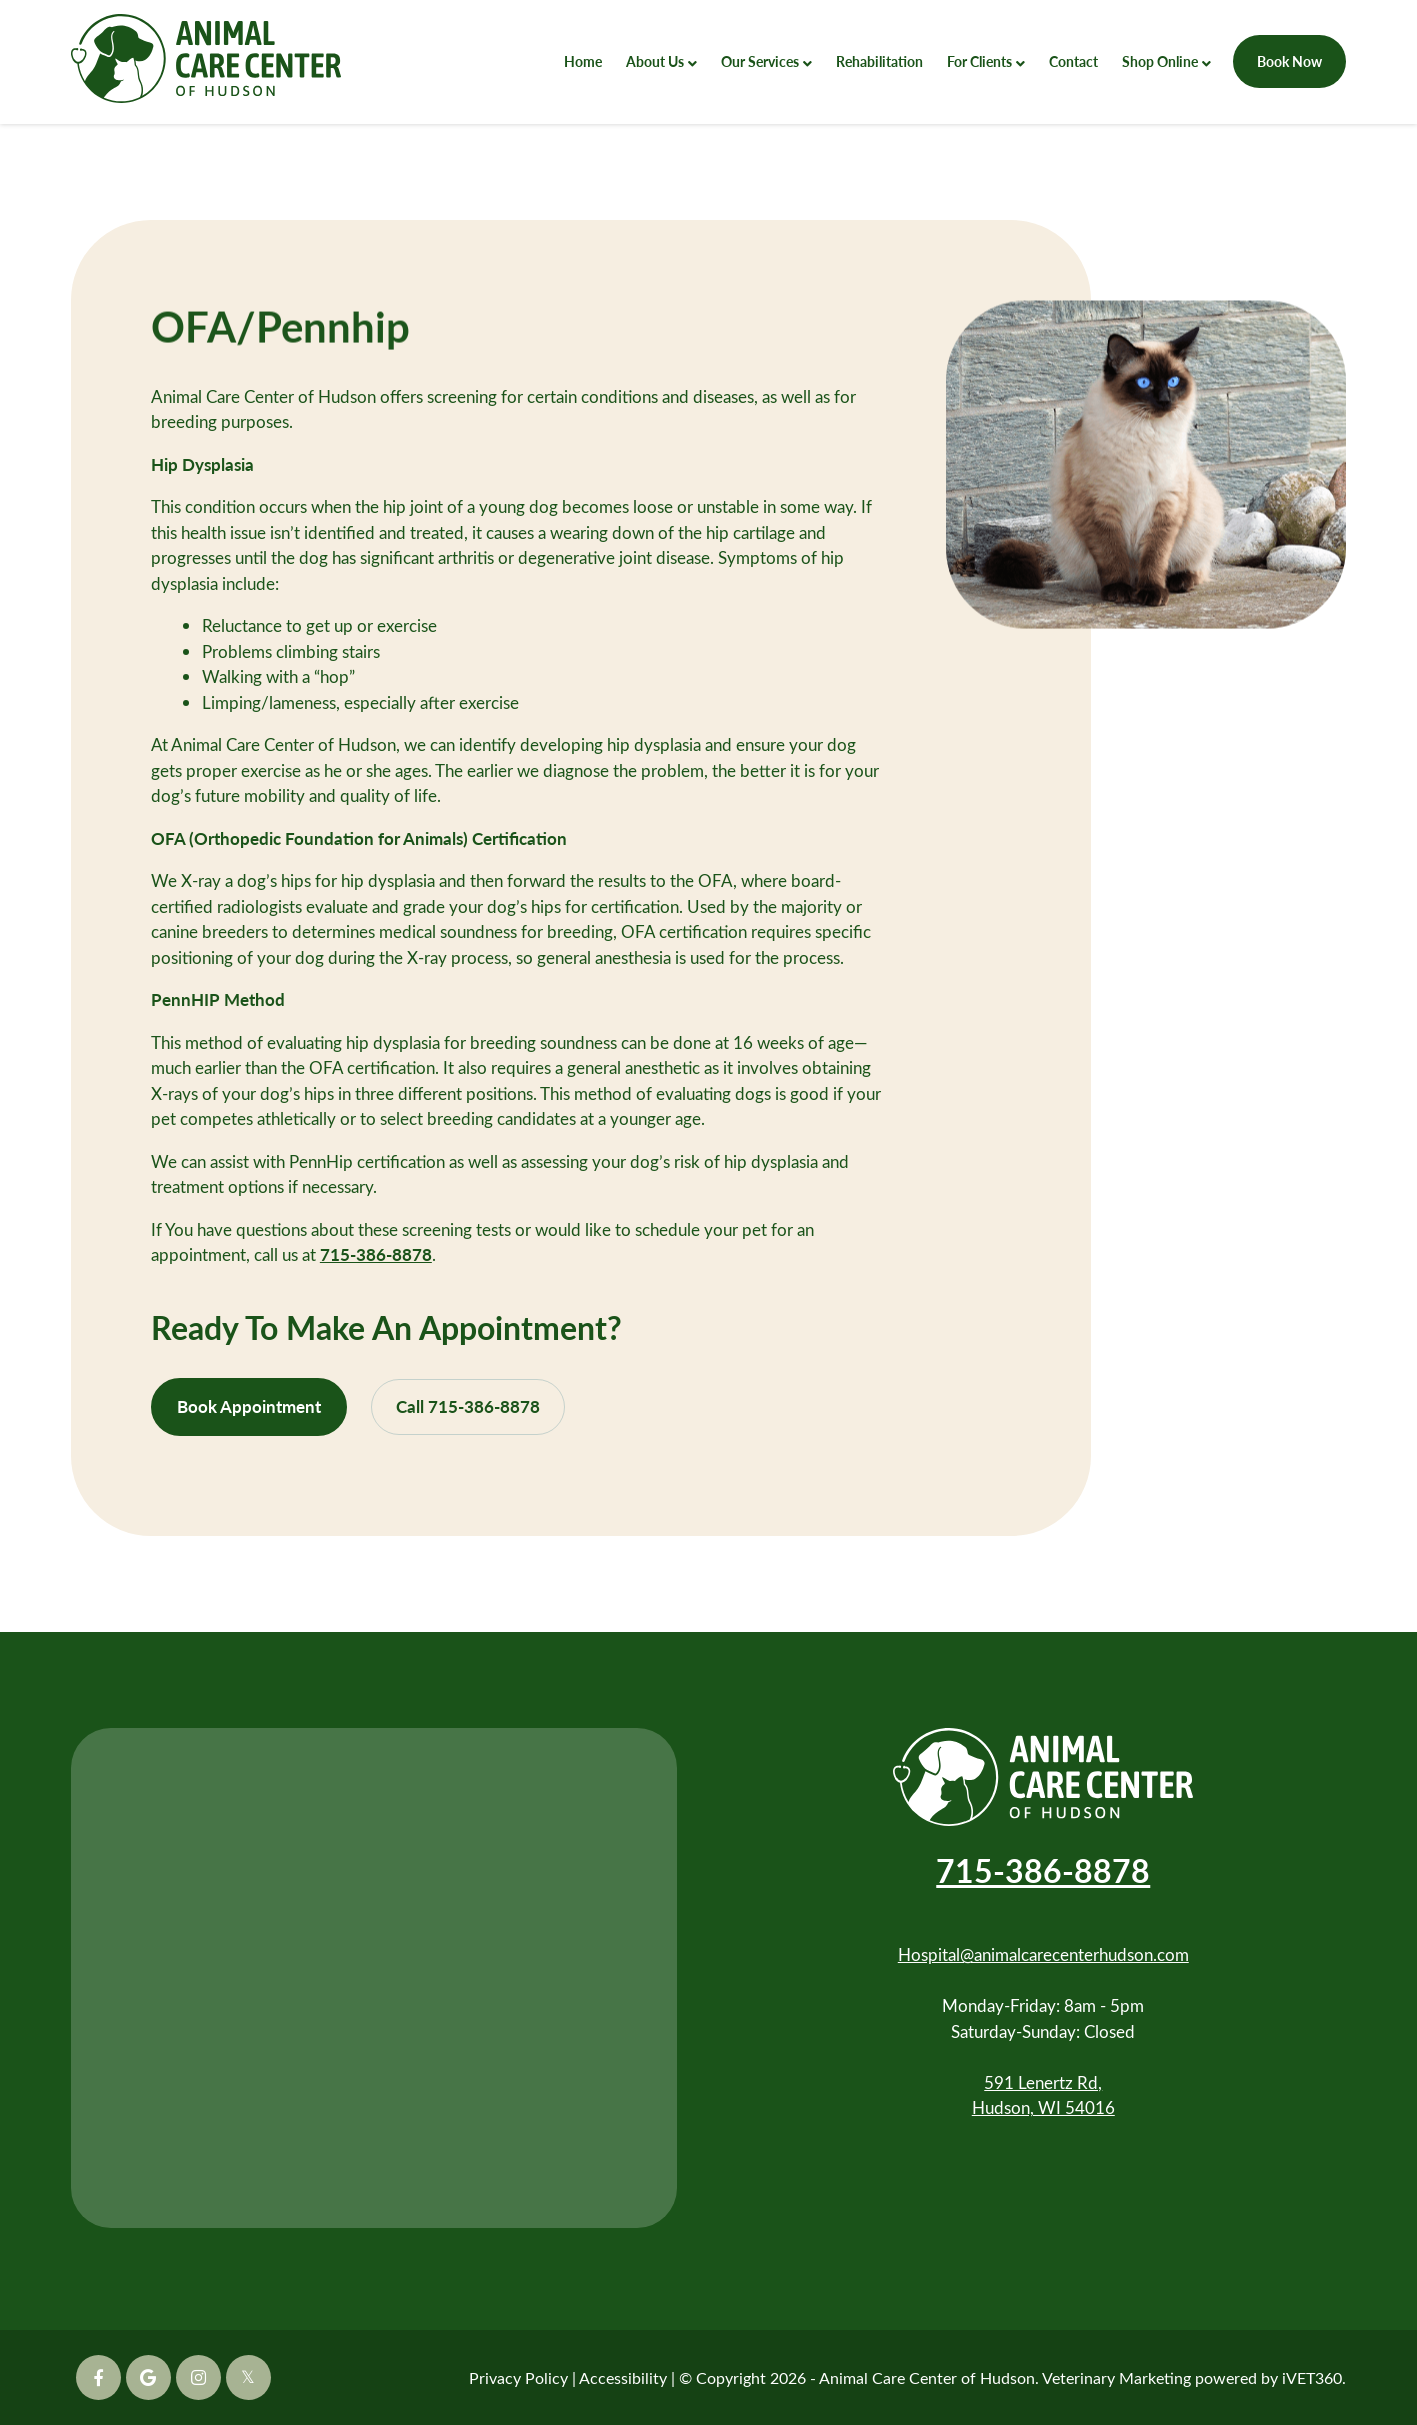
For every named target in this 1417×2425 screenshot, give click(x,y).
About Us (655, 61)
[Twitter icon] (248, 2377)
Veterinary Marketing (1116, 2377)
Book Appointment (249, 1406)
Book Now (1289, 61)
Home (583, 61)
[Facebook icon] (98, 2377)
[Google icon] (148, 2377)
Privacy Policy (518, 2377)
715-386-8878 (376, 1254)
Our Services (760, 61)
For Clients (979, 61)
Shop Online (1160, 61)
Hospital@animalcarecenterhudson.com (1043, 1954)
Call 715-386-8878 (468, 1406)
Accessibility (623, 2377)
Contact (1073, 61)
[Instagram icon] (198, 2377)
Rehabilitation (879, 61)
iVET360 (1312, 2377)
